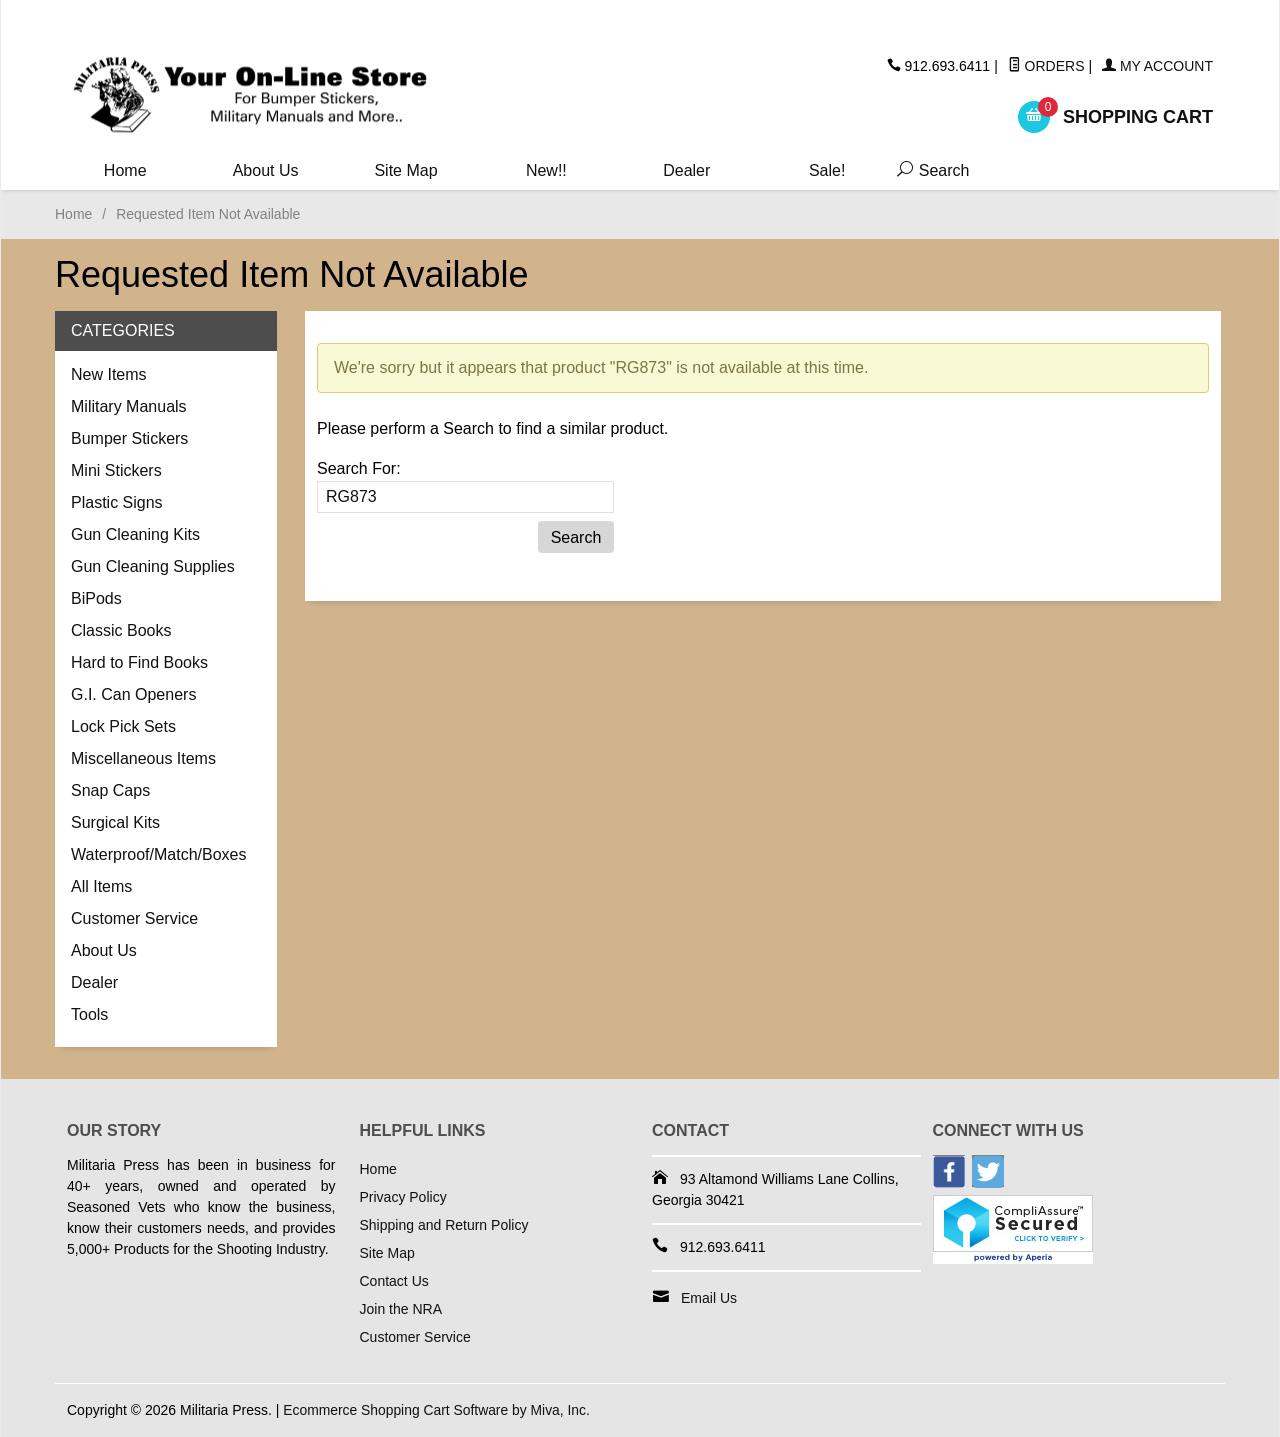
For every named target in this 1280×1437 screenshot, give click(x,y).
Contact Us (394, 1281)
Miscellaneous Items (143, 758)
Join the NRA (401, 1309)
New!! (546, 170)
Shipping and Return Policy (444, 1225)
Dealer (686, 170)
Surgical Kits (115, 822)
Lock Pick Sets (123, 726)
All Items (101, 886)
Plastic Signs (117, 502)
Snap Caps (110, 790)
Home (125, 170)
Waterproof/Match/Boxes (158, 854)
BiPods (96, 598)
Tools (89, 1014)
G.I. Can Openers (133, 694)
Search (929, 170)
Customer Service (134, 918)
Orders (1046, 66)
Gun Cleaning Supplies (153, 566)
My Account (1157, 66)
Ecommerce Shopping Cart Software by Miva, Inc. (438, 1410)
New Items (109, 374)
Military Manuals (129, 406)
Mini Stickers (116, 470)
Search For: (359, 468)
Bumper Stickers (129, 438)
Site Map (405, 170)
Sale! (827, 170)
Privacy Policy (403, 1197)
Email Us (709, 1298)
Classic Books (121, 630)
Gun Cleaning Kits (135, 534)
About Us (266, 170)
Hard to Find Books (139, 662)
